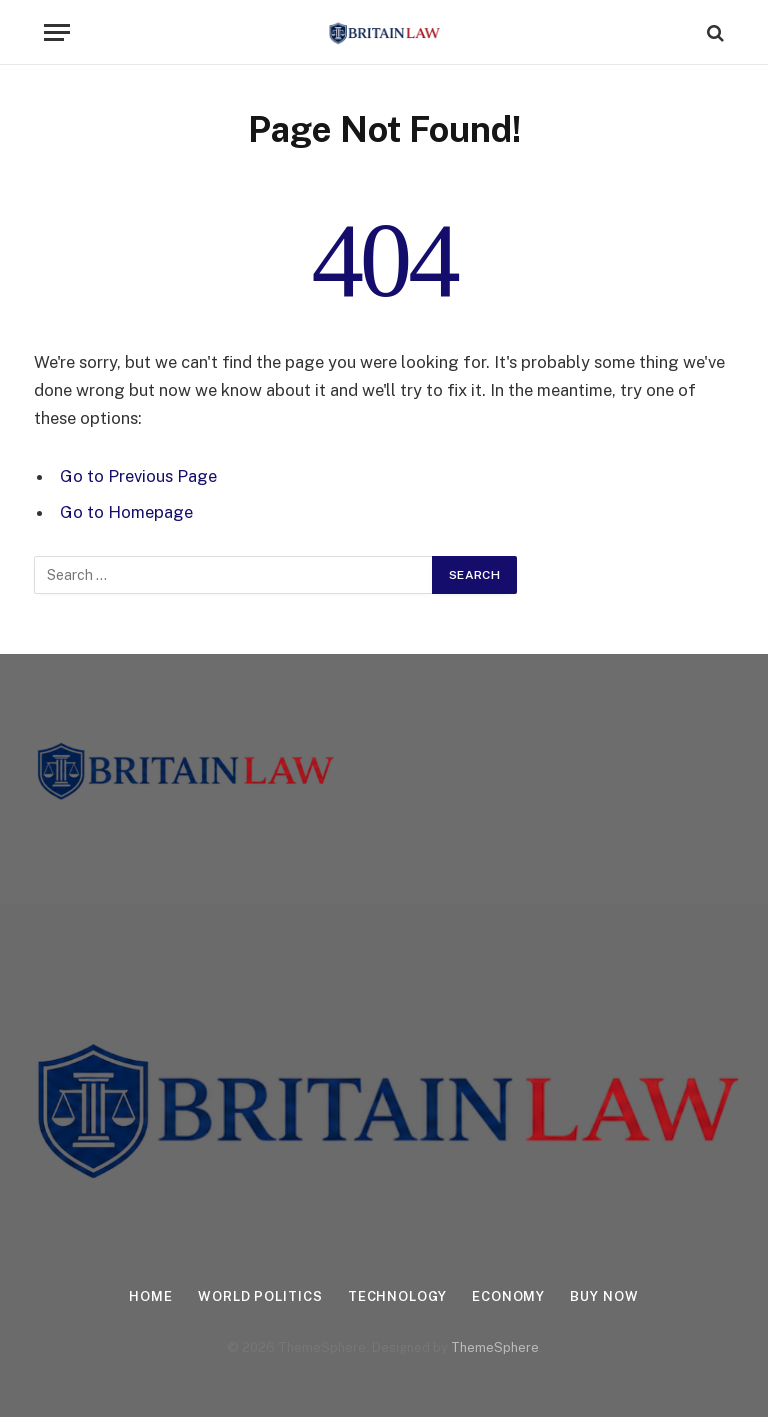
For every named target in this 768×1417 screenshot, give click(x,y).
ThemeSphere (495, 1347)
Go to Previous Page (138, 476)
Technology (397, 1296)
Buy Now (604, 1296)
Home (151, 1296)
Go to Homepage (126, 512)
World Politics (260, 1296)
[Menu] (57, 32)
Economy (508, 1296)
